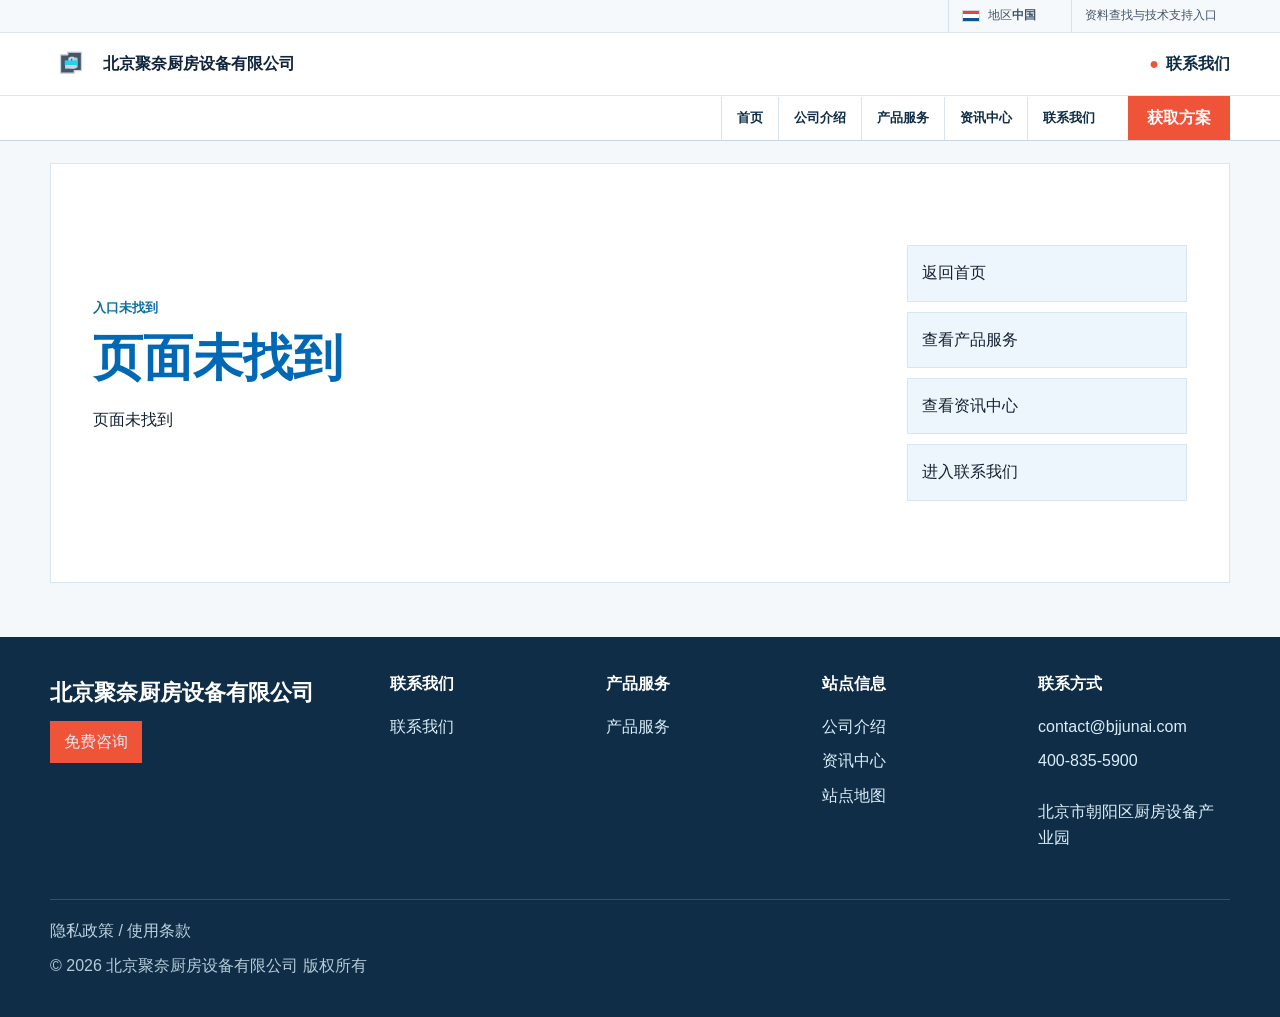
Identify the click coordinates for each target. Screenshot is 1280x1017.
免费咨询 (96, 741)
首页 (750, 117)
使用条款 (159, 930)
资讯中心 (986, 117)
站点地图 (854, 795)
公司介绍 (820, 117)
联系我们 (1069, 117)
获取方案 (1179, 117)
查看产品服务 (970, 339)
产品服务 (903, 117)
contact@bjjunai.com (1112, 726)
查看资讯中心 (970, 405)
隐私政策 (82, 930)
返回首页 (954, 272)
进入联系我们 (970, 471)
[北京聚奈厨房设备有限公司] (172, 64)
